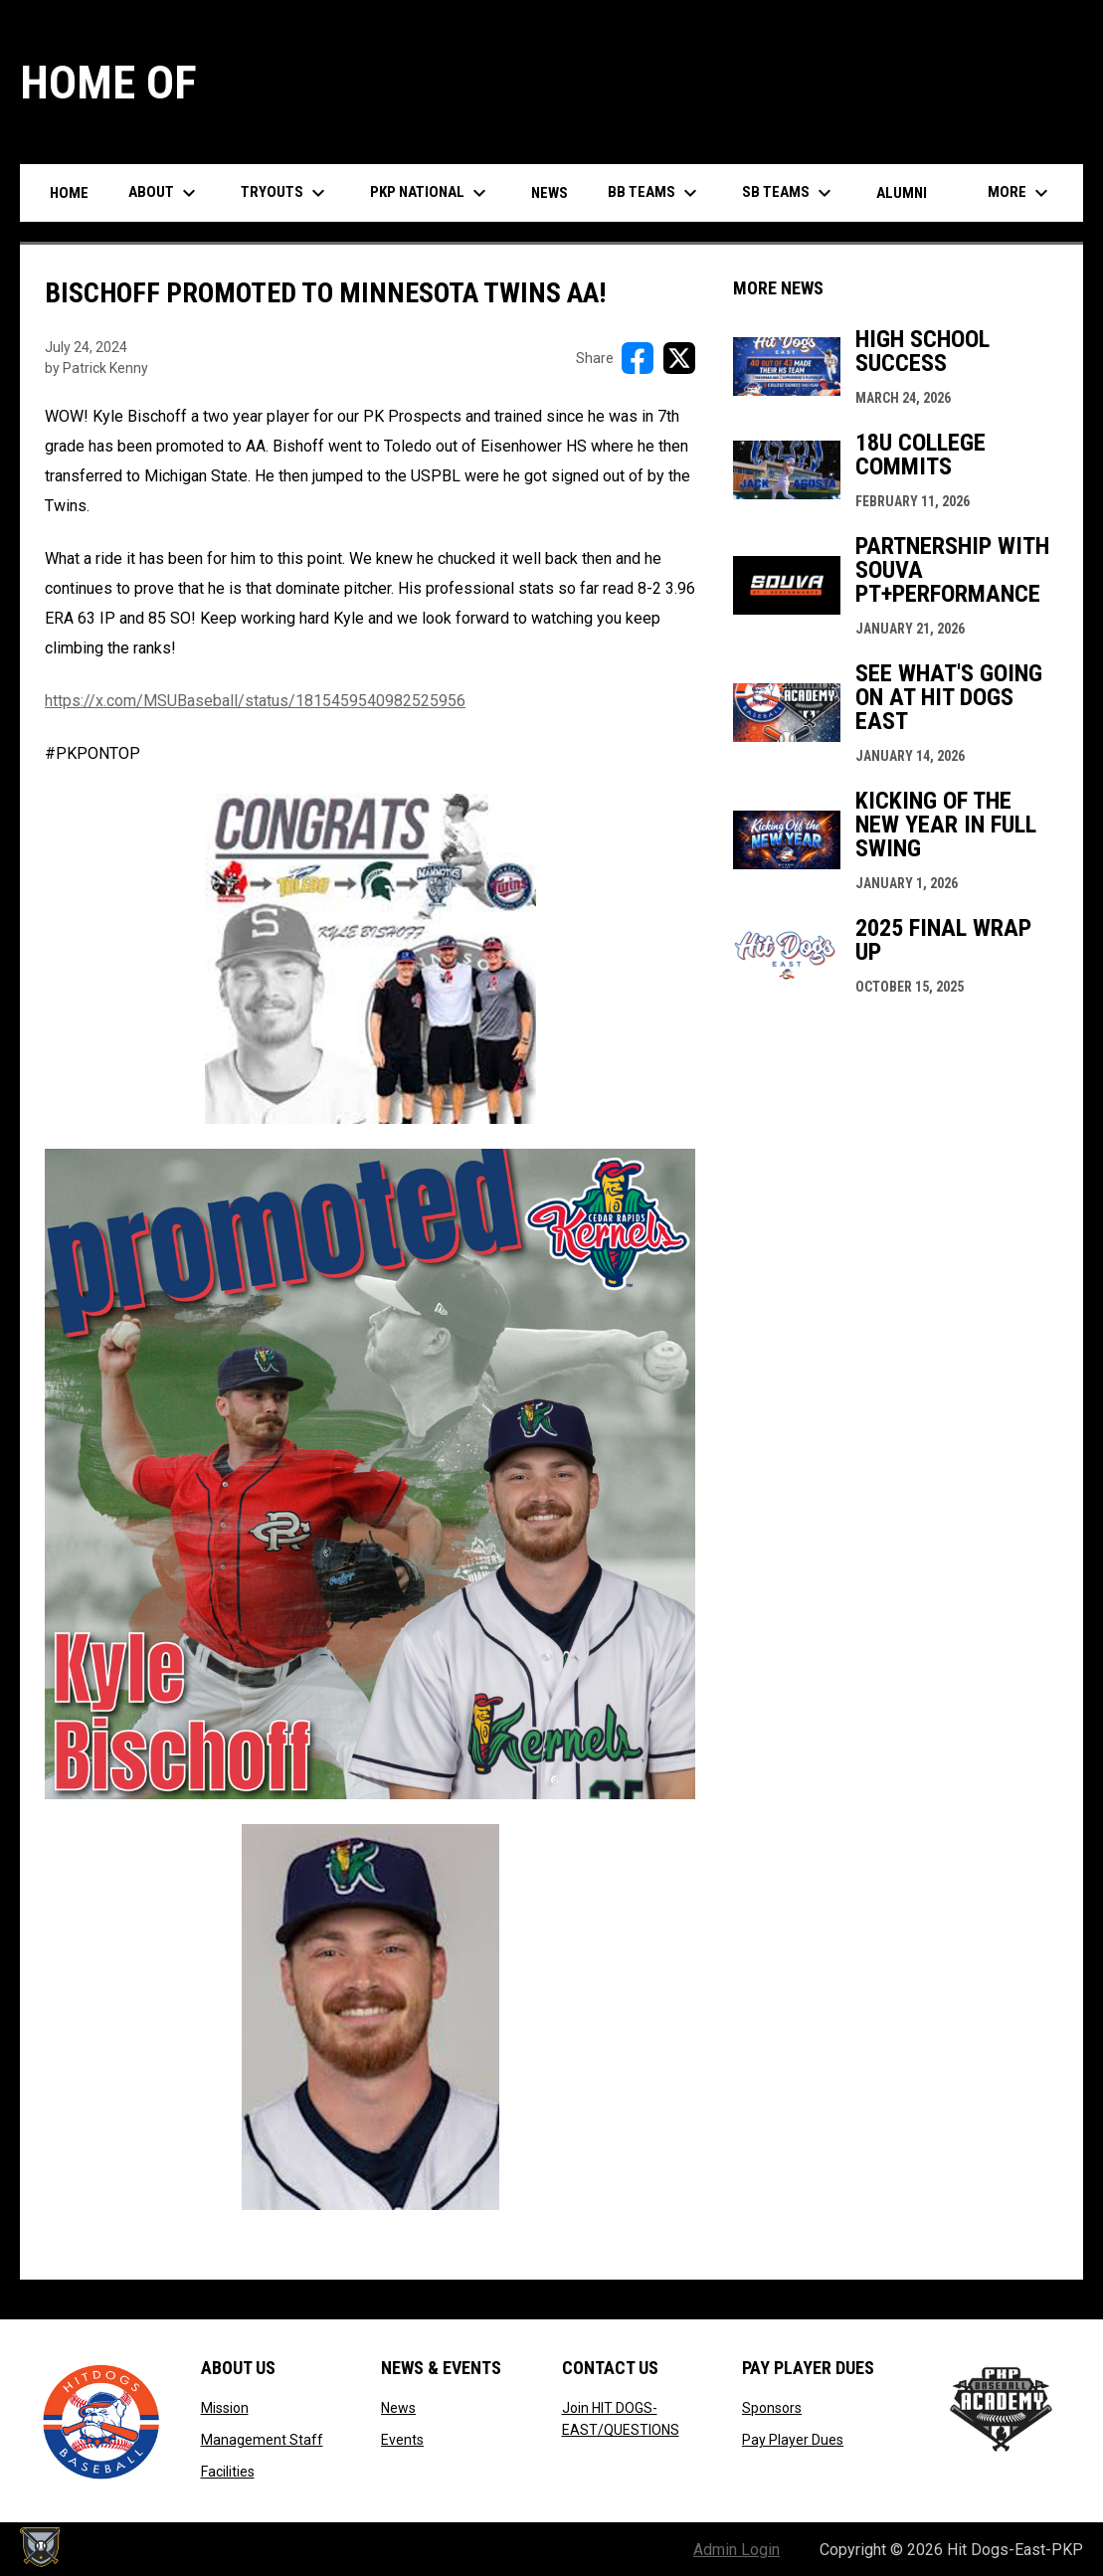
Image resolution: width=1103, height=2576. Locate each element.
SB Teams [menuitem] (789, 193)
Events (402, 2440)
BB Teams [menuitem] (655, 193)
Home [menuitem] (69, 193)
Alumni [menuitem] (901, 193)
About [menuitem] (164, 193)
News (398, 2408)
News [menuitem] (549, 193)
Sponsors (772, 2408)
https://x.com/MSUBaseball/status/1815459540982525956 (255, 700)
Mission (225, 2408)
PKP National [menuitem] (430, 193)
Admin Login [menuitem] (736, 2549)
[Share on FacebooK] (637, 358)
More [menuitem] (1020, 193)
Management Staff (262, 2440)
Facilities (228, 2472)
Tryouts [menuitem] (285, 193)
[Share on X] (679, 358)
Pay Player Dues (792, 2440)
